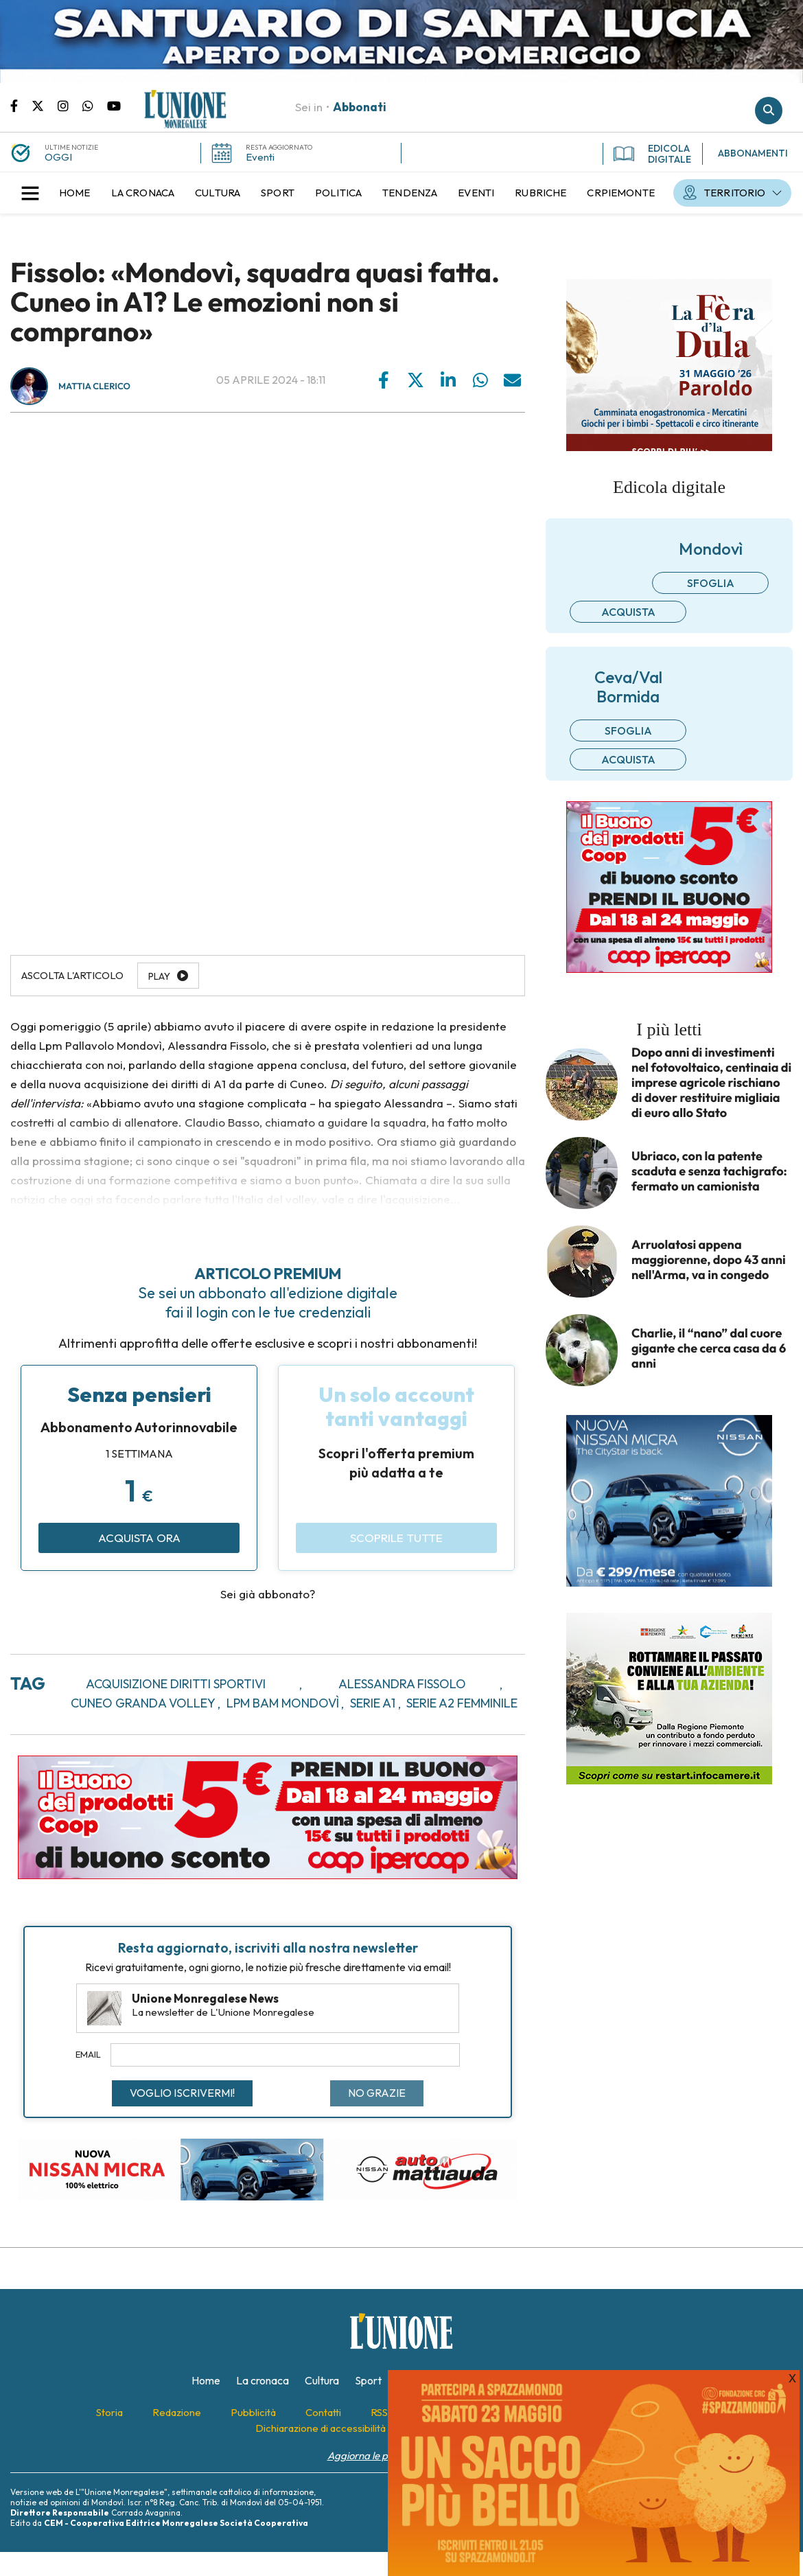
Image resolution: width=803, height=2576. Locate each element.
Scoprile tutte (396, 1537)
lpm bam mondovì (282, 1703)
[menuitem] (75, 193)
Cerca (768, 110)
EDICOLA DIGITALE (652, 154)
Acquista (628, 612)
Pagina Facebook (21, 105)
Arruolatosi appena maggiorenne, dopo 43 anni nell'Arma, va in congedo (708, 1260)
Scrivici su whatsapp (94, 105)
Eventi (260, 156)
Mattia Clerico (94, 386)
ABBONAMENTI (753, 153)
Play (159, 976)
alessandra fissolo (402, 1684)
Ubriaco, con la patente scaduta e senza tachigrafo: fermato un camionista (709, 1171)
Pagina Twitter (45, 105)
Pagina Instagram (70, 105)
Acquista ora (139, 1537)
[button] (30, 193)
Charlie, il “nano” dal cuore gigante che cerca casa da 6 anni (708, 1348)
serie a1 (372, 1703)
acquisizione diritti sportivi (176, 1684)
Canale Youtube (114, 105)
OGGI (58, 156)
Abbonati (359, 107)
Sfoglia (710, 583)
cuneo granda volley (143, 1703)
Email (88, 2054)
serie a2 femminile (461, 1703)
